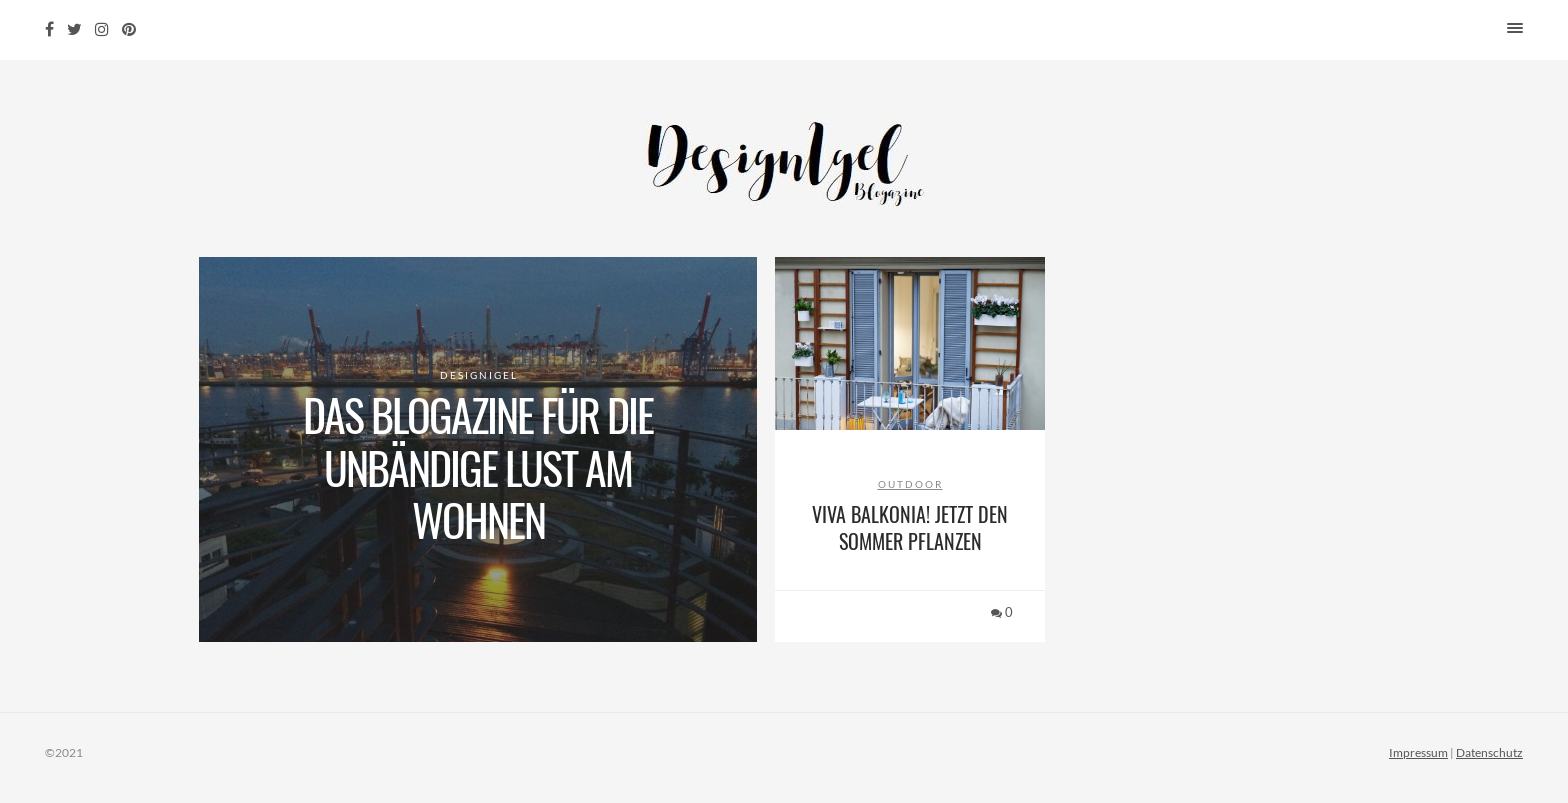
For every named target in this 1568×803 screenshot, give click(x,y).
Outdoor (910, 484)
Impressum (1418, 752)
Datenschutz (1489, 752)
